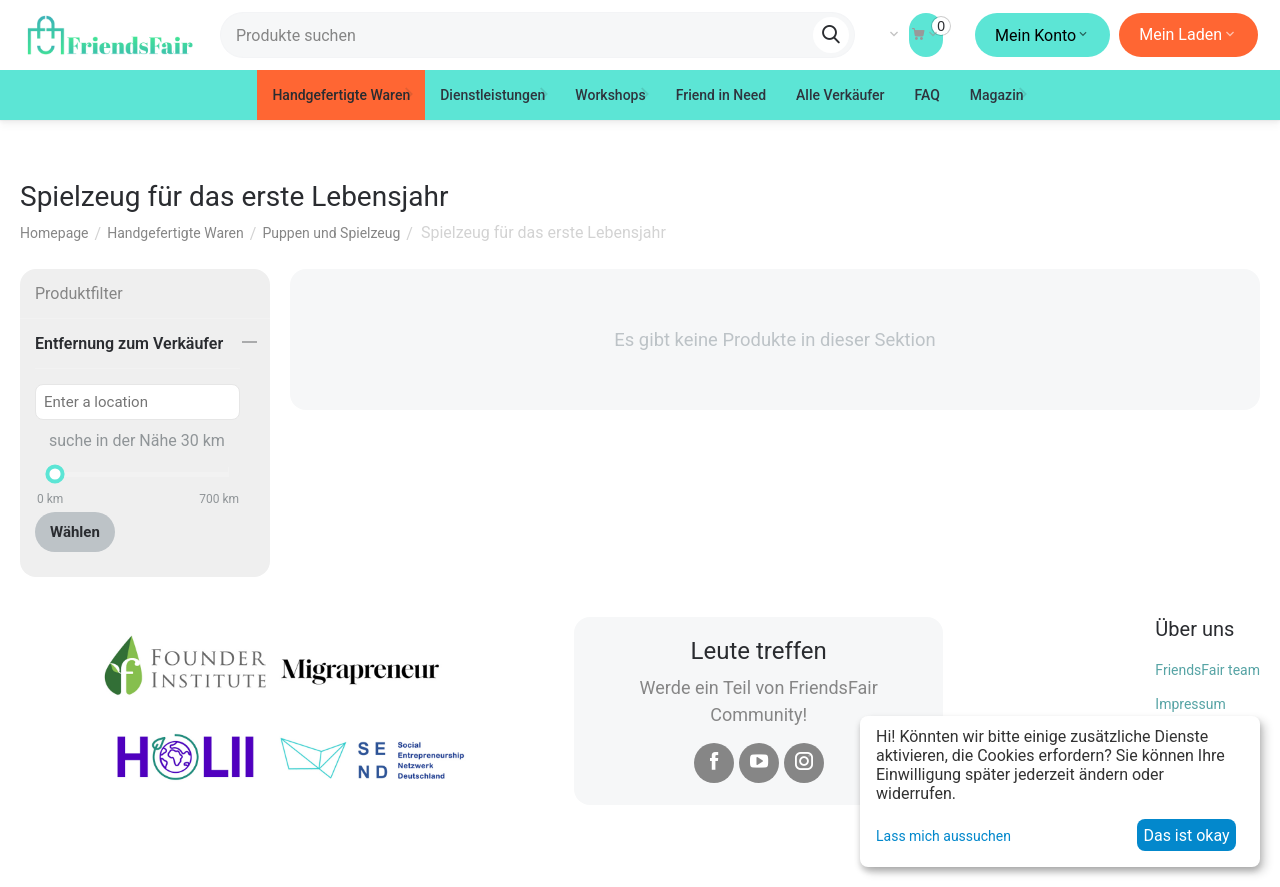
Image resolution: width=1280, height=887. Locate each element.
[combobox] (537, 35)
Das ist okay (1186, 835)
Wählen (75, 532)
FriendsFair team (1207, 670)
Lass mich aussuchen (943, 836)
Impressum (1190, 704)
